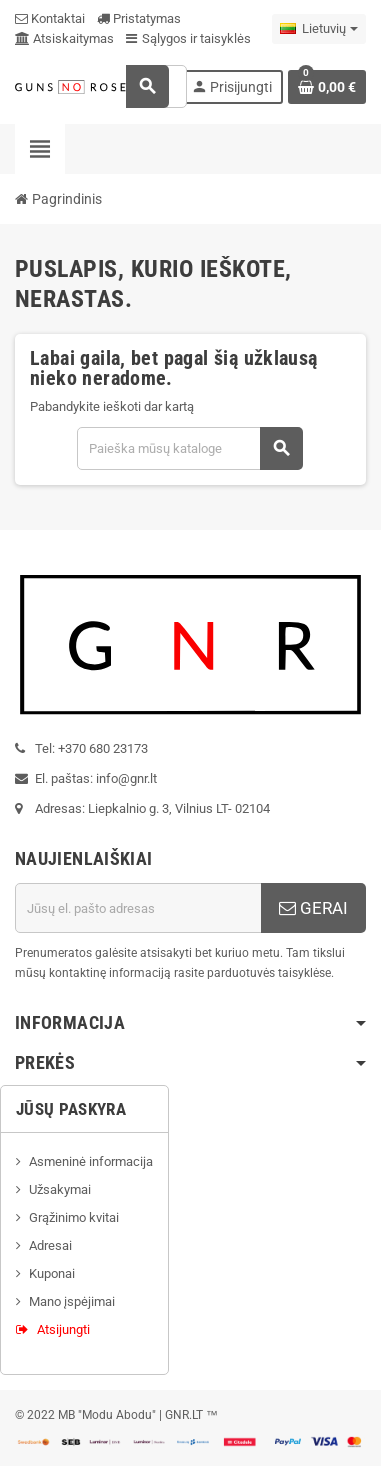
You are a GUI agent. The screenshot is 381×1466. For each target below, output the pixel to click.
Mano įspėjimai (72, 1301)
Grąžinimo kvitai (74, 1217)
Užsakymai (60, 1189)
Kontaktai (50, 18)
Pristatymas (139, 18)
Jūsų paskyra (71, 1109)
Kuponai (52, 1273)
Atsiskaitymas (64, 38)
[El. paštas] (138, 908)
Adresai (50, 1245)
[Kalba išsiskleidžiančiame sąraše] (319, 29)
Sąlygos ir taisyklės (188, 38)
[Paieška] (189, 448)
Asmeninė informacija (91, 1161)
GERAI (313, 908)
